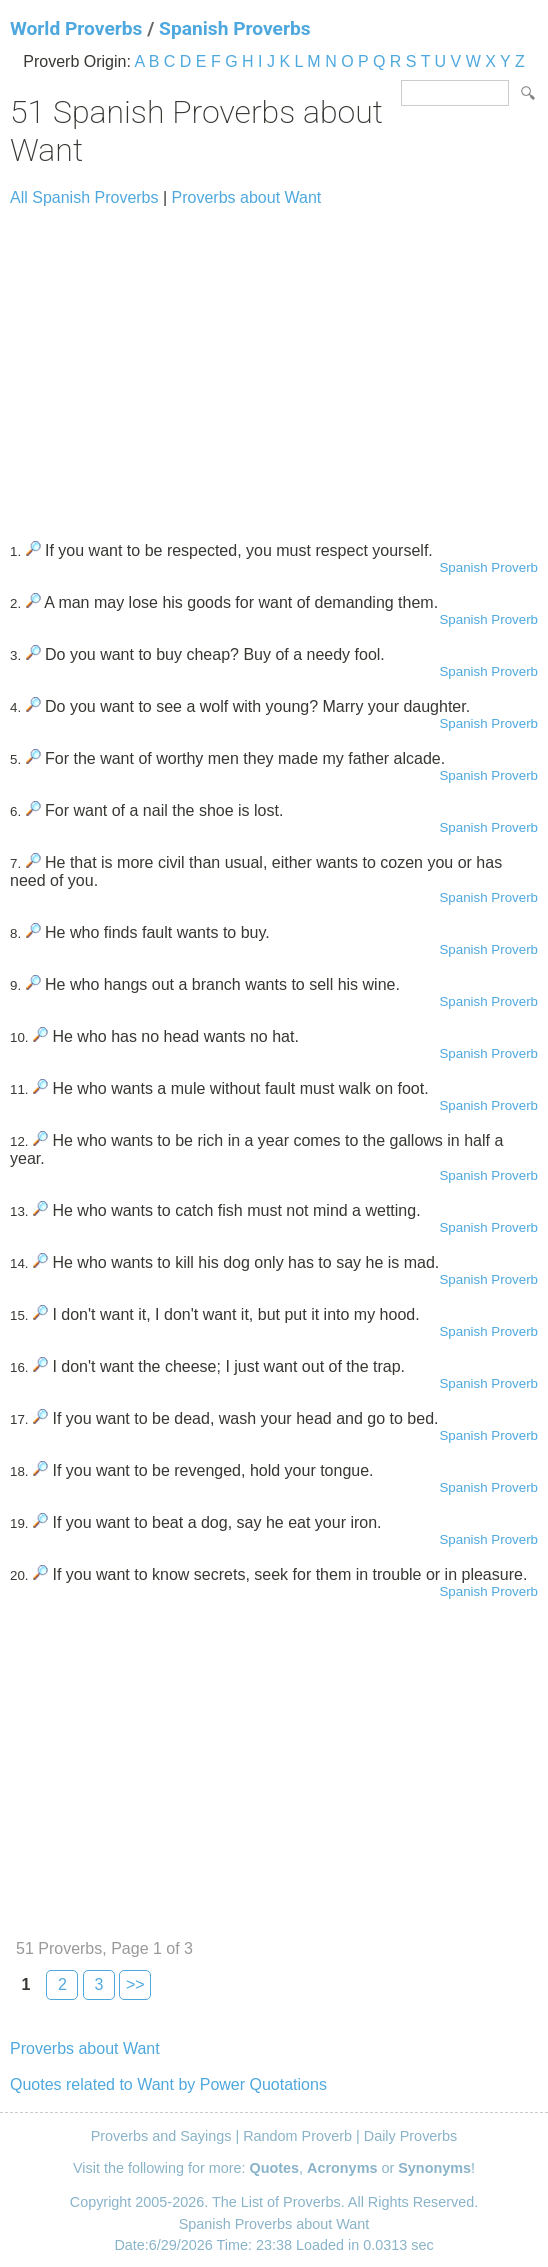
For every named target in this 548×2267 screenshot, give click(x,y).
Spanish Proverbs (235, 28)
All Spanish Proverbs (84, 197)
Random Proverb (297, 2136)
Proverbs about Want (247, 197)
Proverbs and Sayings (161, 2136)
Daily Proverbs (411, 2136)
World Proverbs (76, 28)
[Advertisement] (274, 365)
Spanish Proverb (488, 567)
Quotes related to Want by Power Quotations (168, 2084)
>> (135, 1984)
